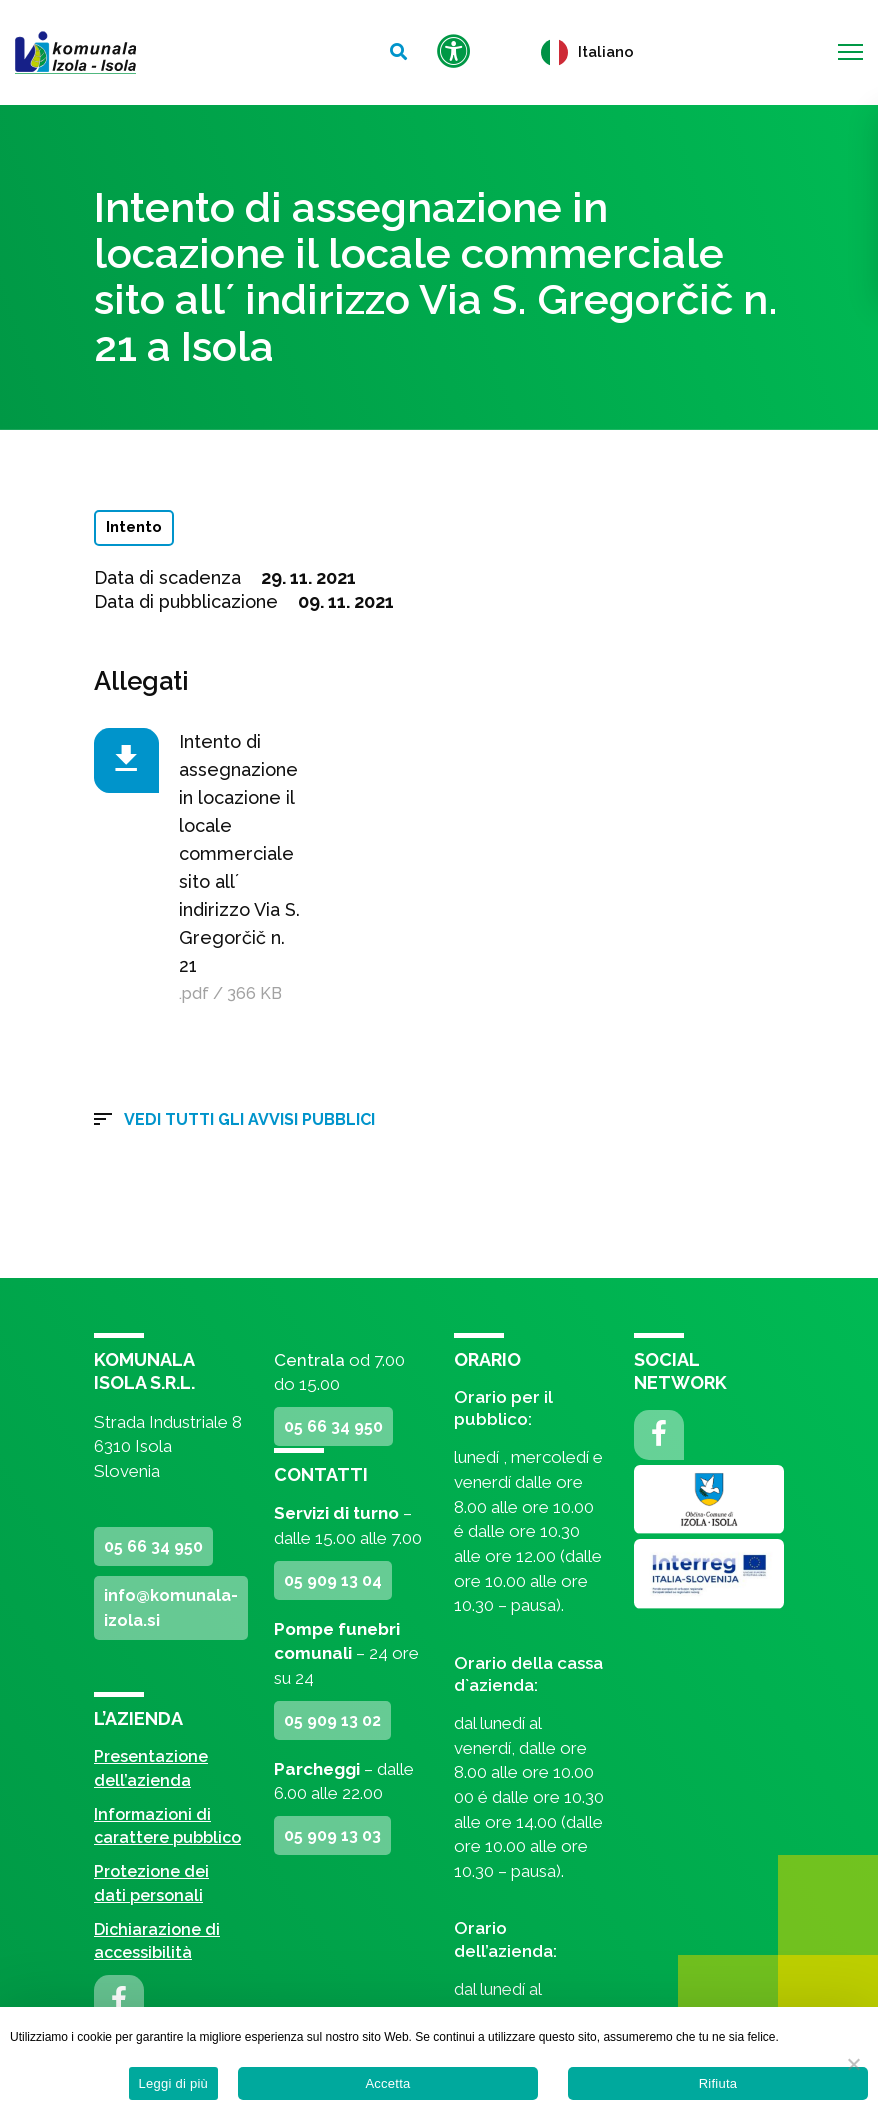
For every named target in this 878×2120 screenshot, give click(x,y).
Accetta (387, 2083)
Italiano (587, 52)
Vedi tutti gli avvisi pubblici (249, 1119)
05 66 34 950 (153, 1546)
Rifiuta (718, 2083)
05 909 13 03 (332, 1835)
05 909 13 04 (333, 1580)
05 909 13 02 (332, 1720)
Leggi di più (174, 2083)
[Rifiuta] (853, 2064)
